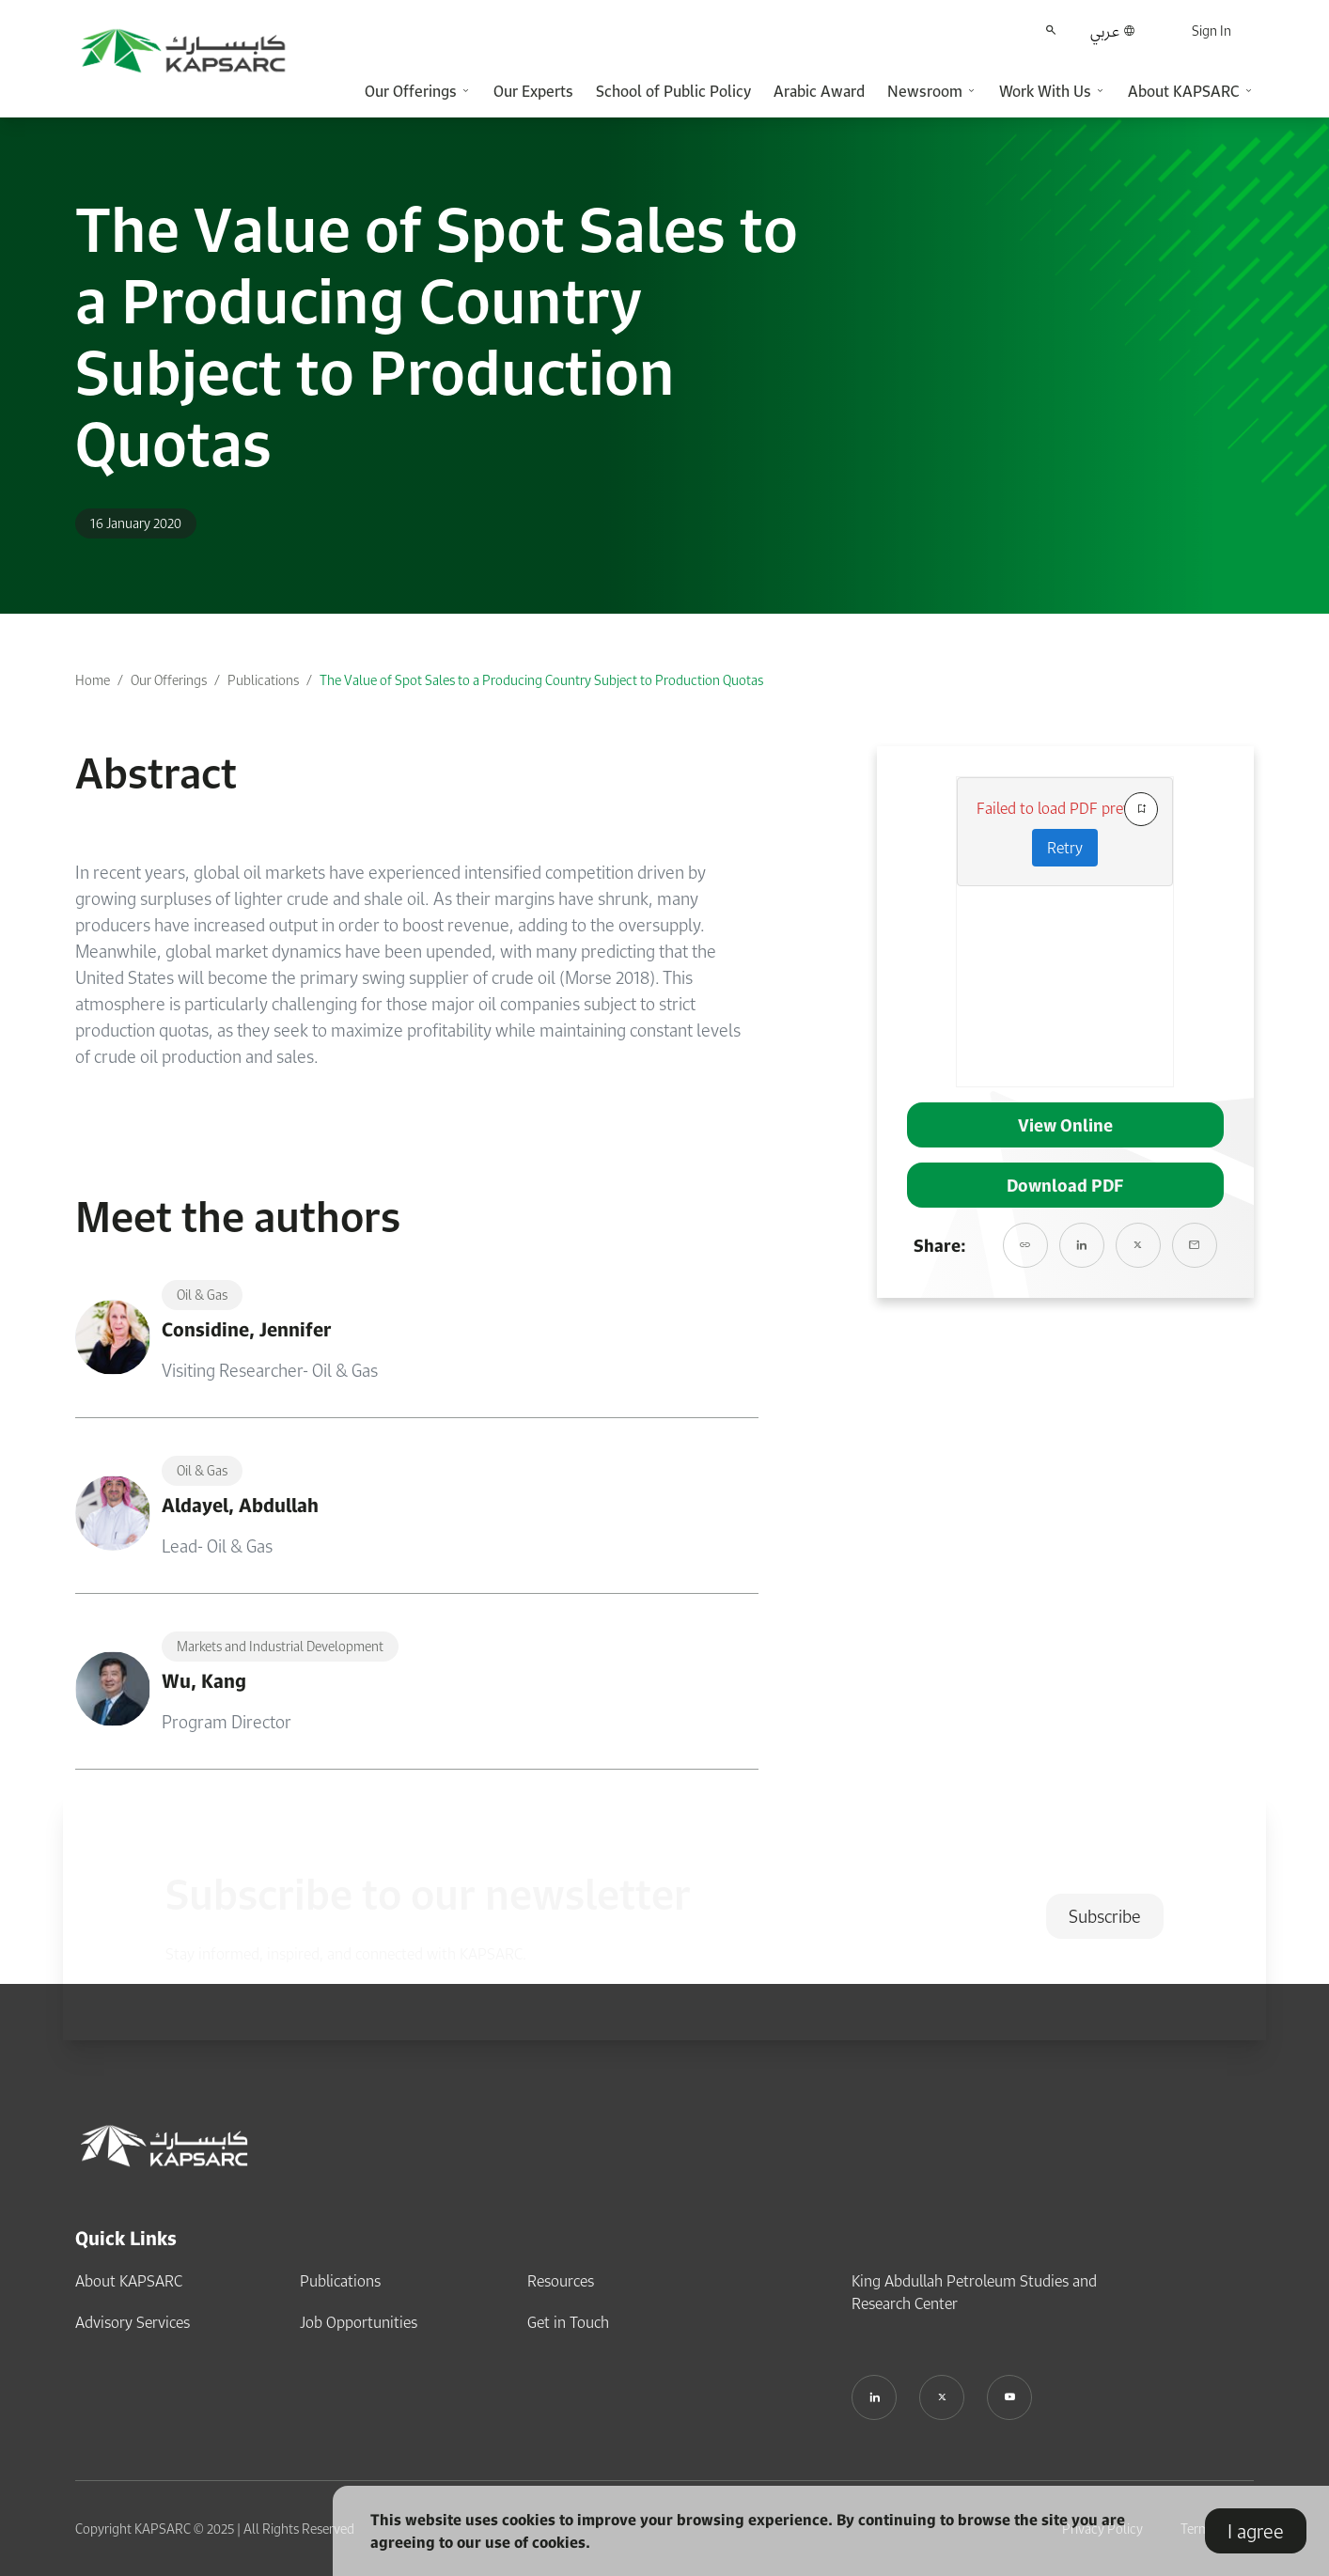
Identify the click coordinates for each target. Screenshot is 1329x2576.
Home (92, 680)
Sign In (1211, 30)
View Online (1065, 1125)
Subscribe (1105, 1916)
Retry (1065, 848)
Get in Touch (568, 2322)
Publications (263, 680)
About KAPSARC (128, 2281)
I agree (1255, 2531)
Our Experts (533, 91)
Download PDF (1065, 1185)
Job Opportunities (358, 2322)
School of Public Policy (673, 91)
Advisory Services (132, 2322)
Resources (560, 2281)
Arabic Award (819, 91)
